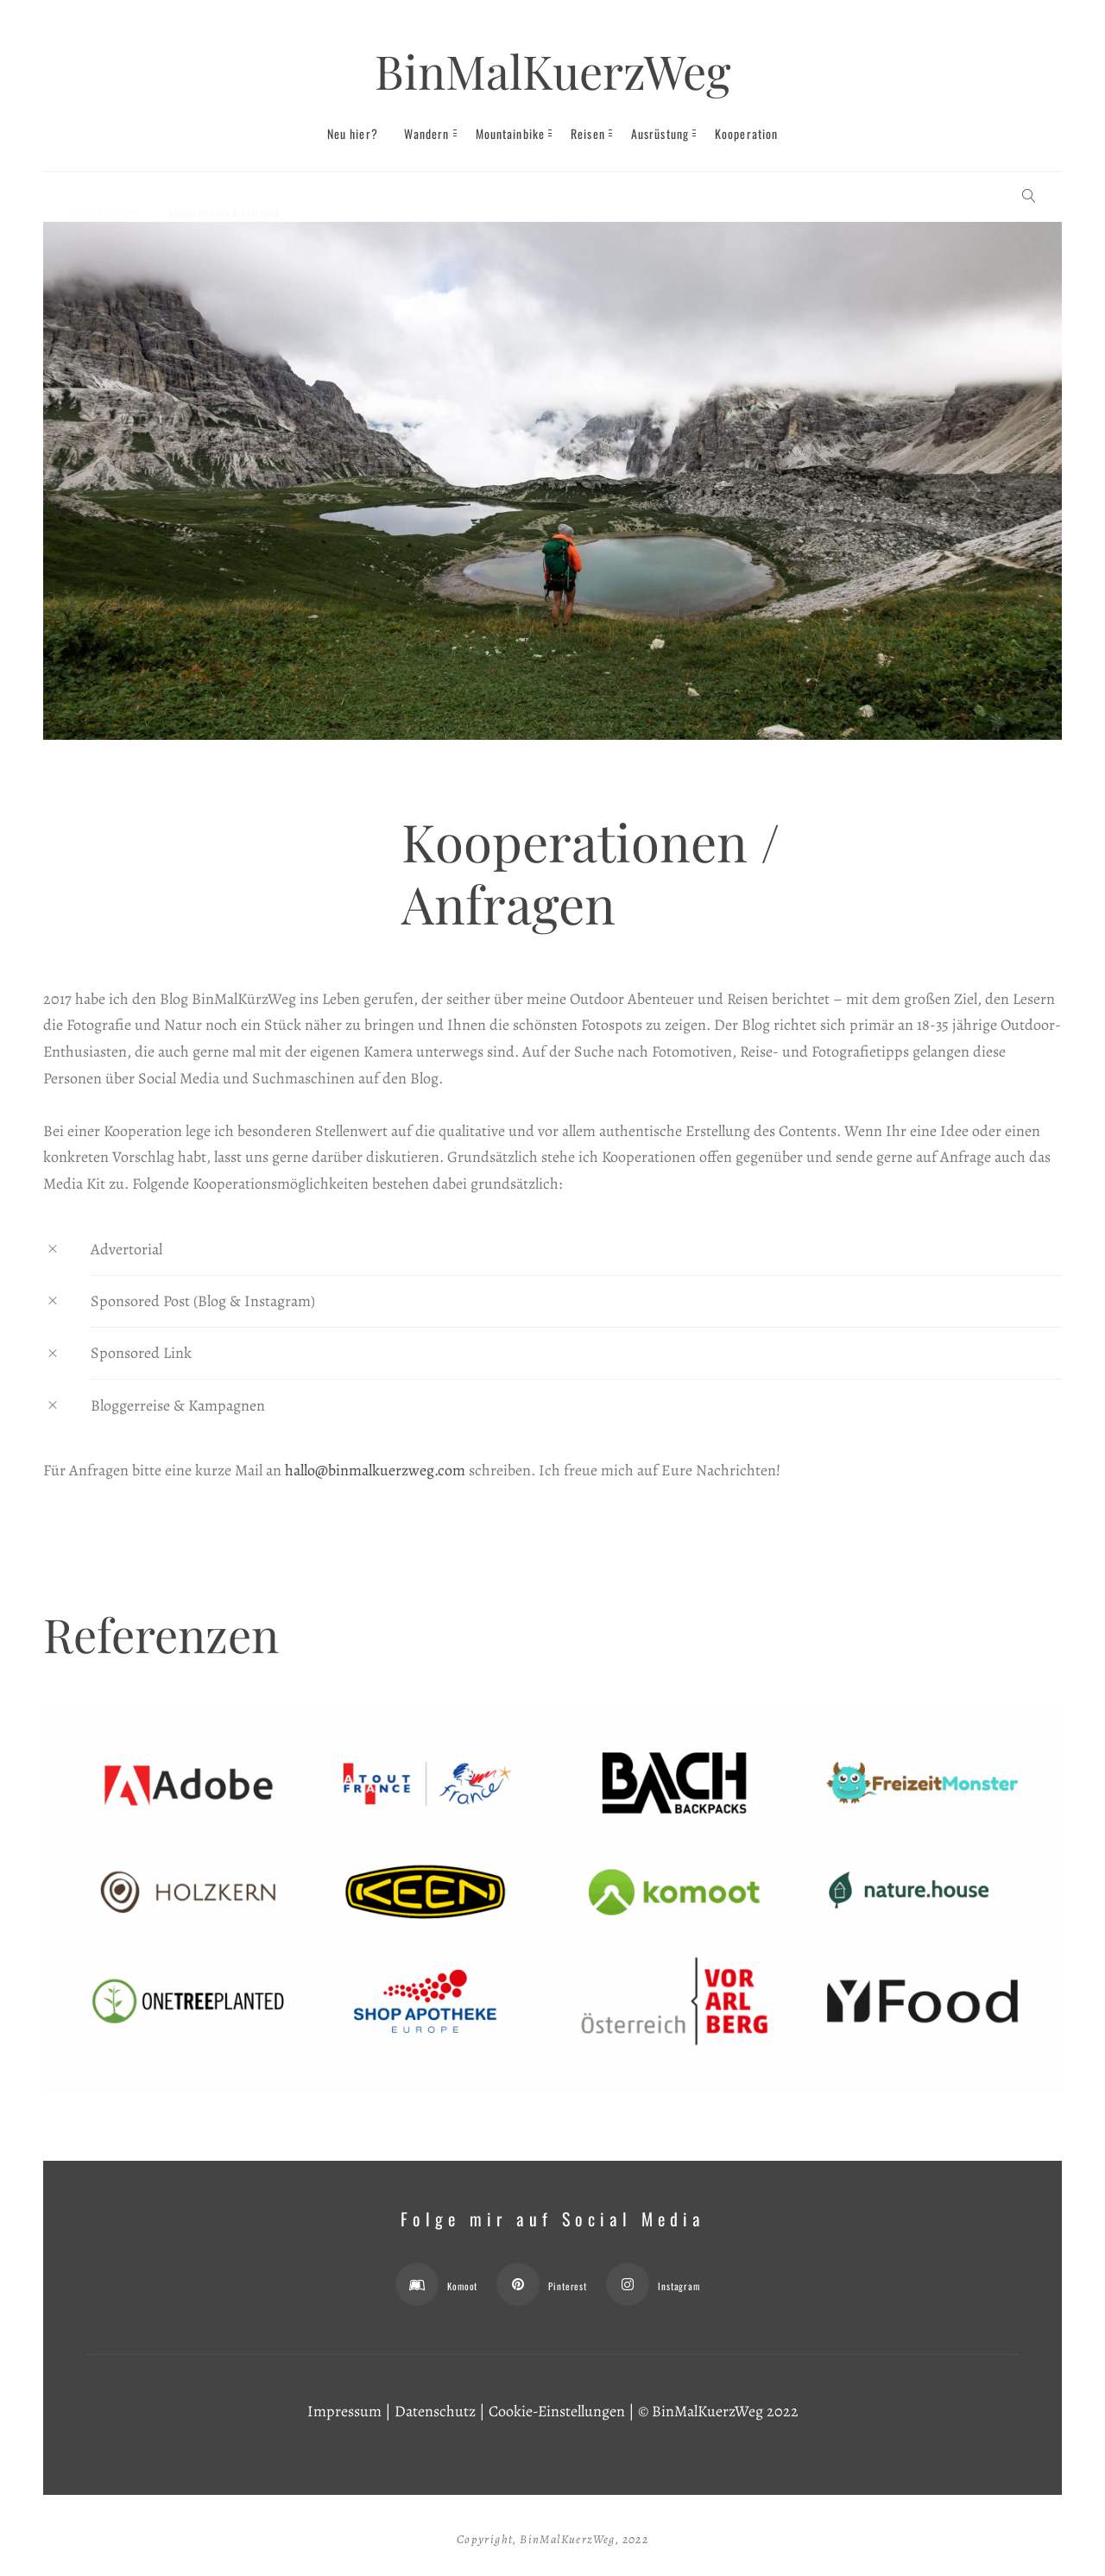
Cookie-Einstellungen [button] (557, 2411)
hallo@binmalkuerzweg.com (375, 1470)
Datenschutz (435, 2411)
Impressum (344, 2411)
